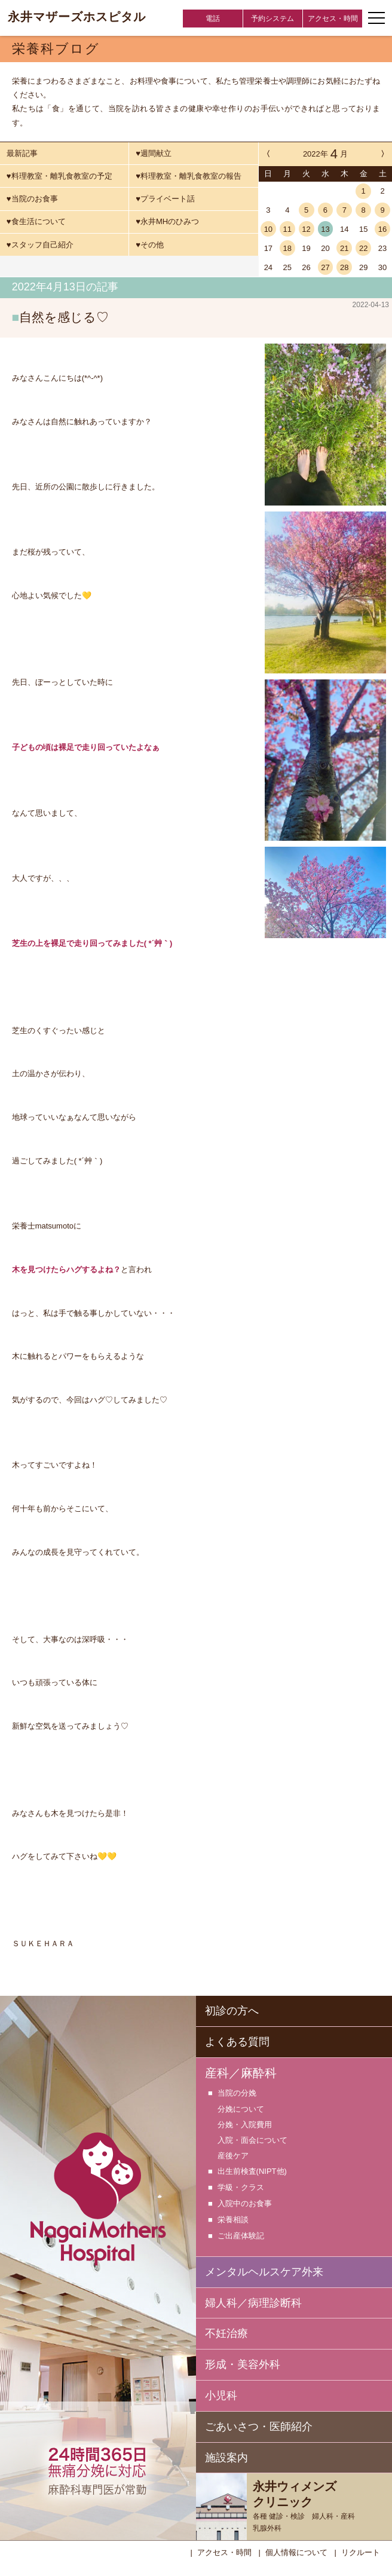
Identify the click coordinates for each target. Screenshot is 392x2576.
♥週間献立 (154, 153)
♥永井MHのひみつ (167, 221)
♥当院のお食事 (32, 198)
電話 (213, 18)
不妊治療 (226, 2332)
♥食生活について (36, 221)
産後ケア (233, 2154)
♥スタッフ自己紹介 (40, 244)
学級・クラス (241, 2186)
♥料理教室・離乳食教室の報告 (188, 175)
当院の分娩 (237, 2092)
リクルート (360, 2551)
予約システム (272, 18)
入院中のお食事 (245, 2202)
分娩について (241, 2107)
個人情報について (296, 2551)
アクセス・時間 (333, 18)
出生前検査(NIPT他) (252, 2170)
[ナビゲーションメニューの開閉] (376, 17)
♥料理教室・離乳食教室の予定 (59, 175)
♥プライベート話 (165, 198)
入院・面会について (252, 2138)
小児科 (221, 2394)
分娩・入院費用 (245, 2123)
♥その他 (150, 244)
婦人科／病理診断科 (253, 2302)
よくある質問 (237, 2041)
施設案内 (226, 2456)
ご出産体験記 (241, 2235)
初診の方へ (232, 2010)
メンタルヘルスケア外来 (264, 2271)
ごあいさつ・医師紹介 (259, 2425)
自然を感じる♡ (64, 317)
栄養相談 (233, 2218)
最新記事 (22, 153)
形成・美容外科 (242, 2363)
